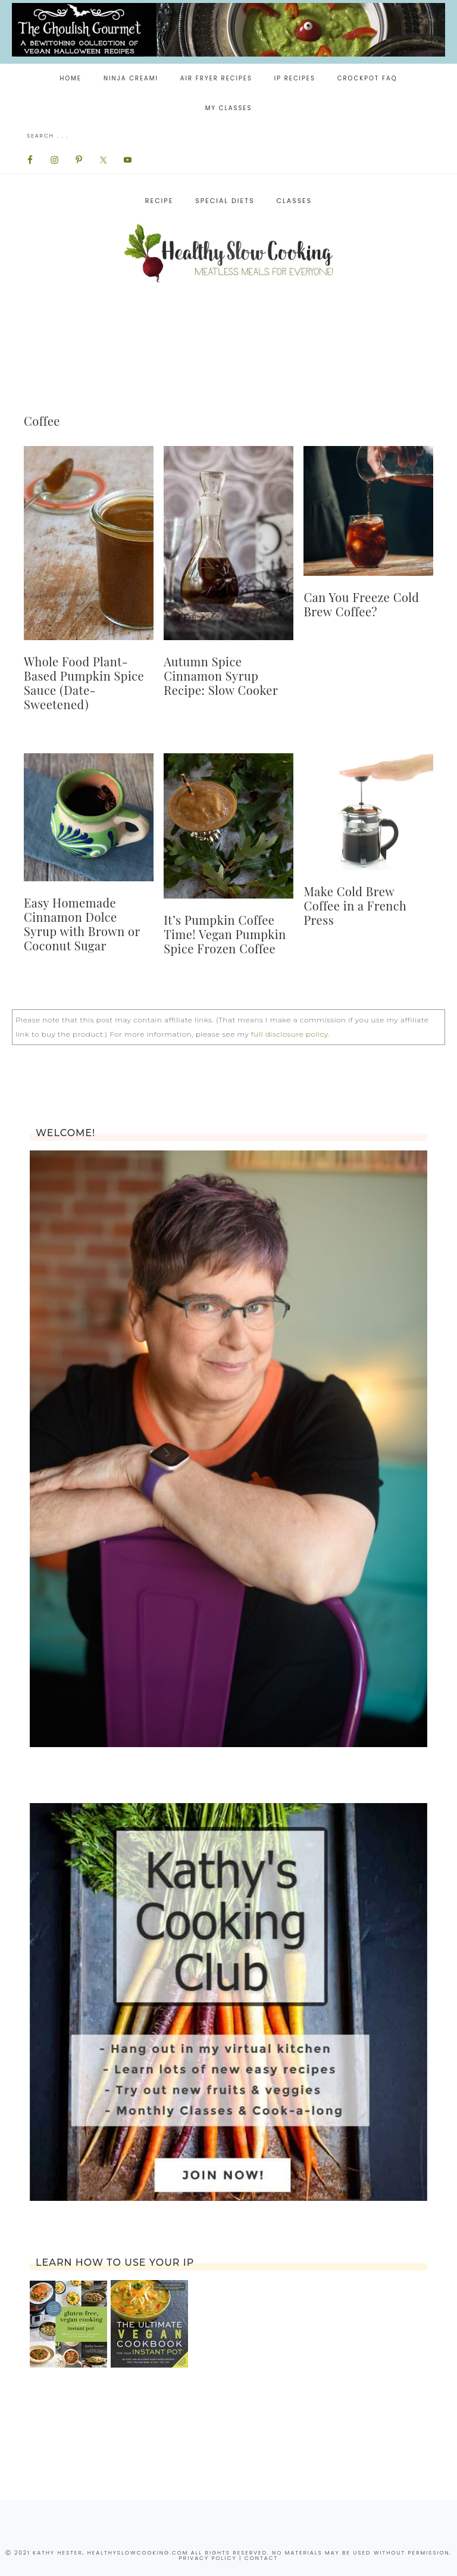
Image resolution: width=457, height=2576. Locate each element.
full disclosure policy (289, 1034)
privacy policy (208, 2558)
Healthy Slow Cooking (228, 253)
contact (261, 2558)
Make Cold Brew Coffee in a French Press (354, 905)
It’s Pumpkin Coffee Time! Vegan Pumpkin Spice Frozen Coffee (225, 934)
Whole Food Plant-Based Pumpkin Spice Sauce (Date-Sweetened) (84, 682)
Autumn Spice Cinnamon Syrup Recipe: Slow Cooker (221, 675)
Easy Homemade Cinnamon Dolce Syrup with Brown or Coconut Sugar (82, 923)
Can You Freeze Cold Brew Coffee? (361, 604)
